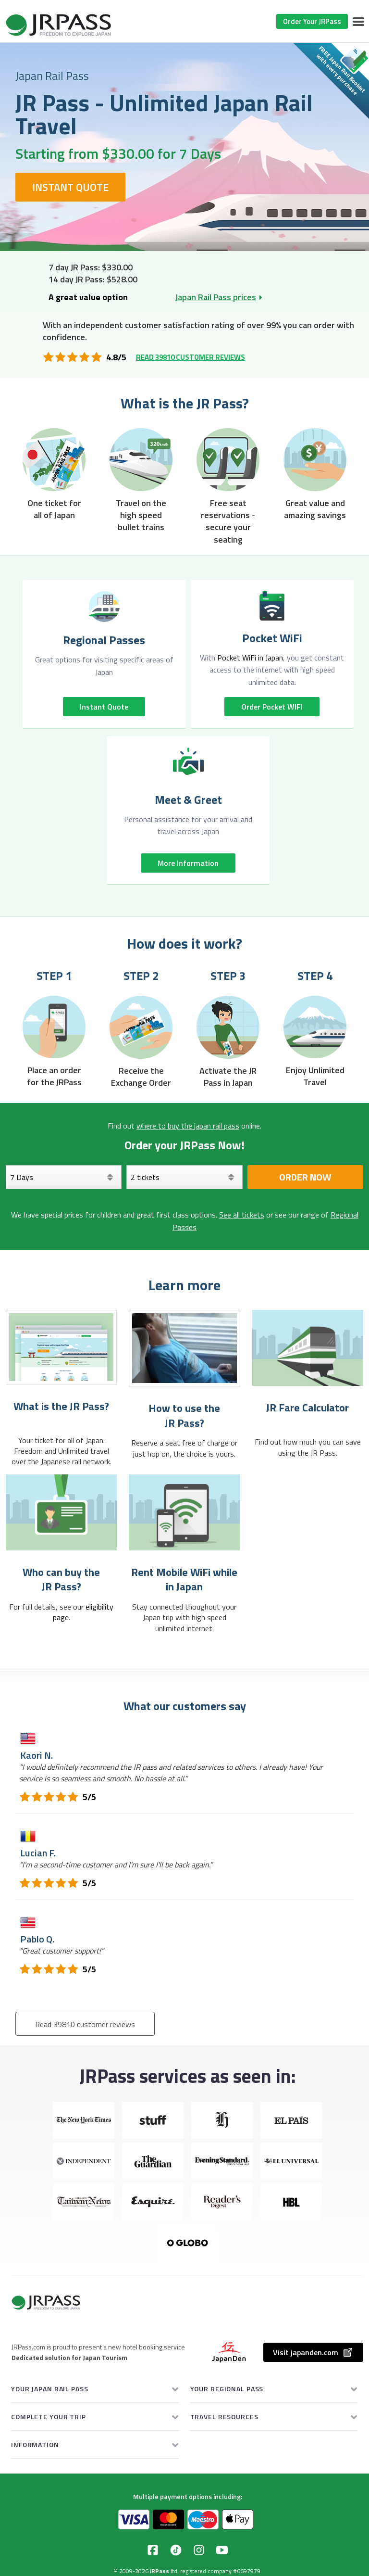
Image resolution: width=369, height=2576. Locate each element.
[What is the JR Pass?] (61, 1347)
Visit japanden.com (313, 2352)
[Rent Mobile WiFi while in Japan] (184, 1512)
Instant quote (104, 706)
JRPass (159, 2571)
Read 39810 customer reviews (190, 357)
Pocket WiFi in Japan (250, 657)
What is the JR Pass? (61, 1406)
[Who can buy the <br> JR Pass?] (61, 1512)
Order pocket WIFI (272, 706)
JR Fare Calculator (307, 1407)
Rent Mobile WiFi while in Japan (184, 1579)
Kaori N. (36, 1755)
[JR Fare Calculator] (307, 1348)
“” (171, 1772)
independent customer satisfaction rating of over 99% (177, 324)
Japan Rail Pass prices (215, 297)
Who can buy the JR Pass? (61, 1579)
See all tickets (241, 1214)
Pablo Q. (37, 1938)
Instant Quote (70, 187)
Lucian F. (38, 1852)
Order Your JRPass (312, 21)
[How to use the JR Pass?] (184, 1348)
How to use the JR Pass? (184, 1415)
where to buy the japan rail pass (187, 1125)
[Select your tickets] (184, 1177)
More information (188, 863)
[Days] (64, 1177)
